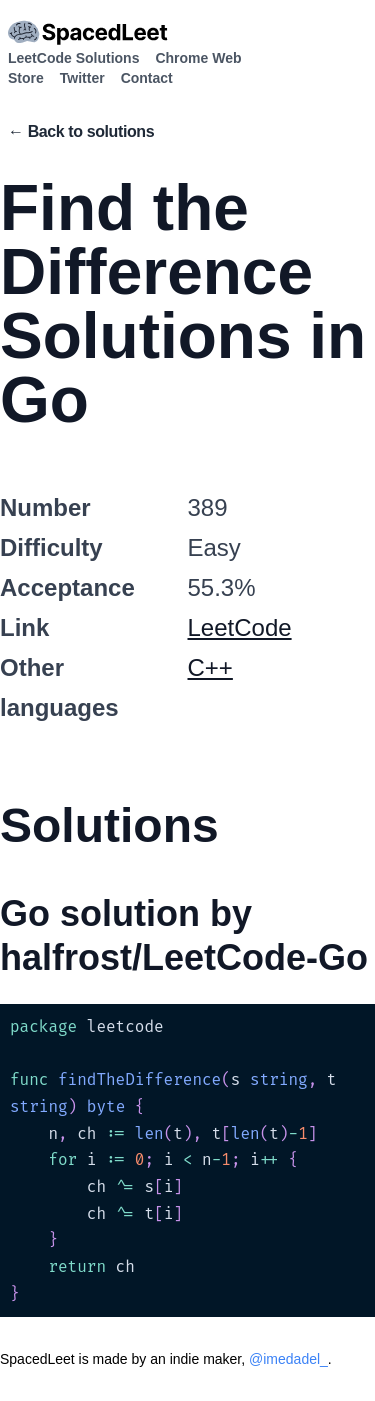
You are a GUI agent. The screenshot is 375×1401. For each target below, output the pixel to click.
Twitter (82, 78)
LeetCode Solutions (73, 58)
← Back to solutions (81, 131)
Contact (147, 78)
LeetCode (240, 627)
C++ (210, 667)
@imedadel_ (288, 1359)
